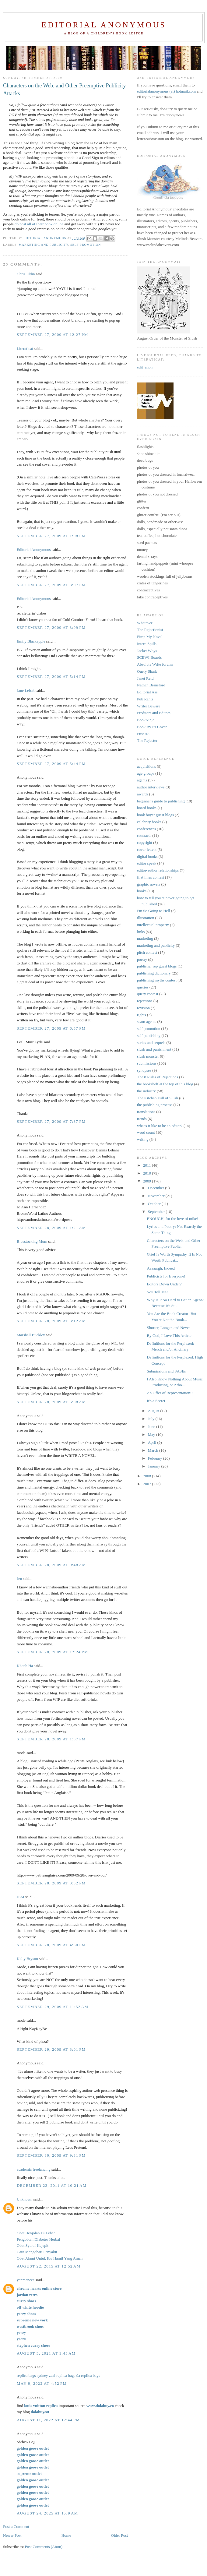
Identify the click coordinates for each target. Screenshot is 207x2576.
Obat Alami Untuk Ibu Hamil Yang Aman (49, 2258)
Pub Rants (145, 699)
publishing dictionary (154, 973)
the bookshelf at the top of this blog (165, 1084)
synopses (144, 1070)
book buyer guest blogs (155, 814)
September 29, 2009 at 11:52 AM (52, 2006)
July (152, 1418)
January (154, 1466)
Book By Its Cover (152, 726)
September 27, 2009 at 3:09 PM (51, 627)
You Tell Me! (157, 1292)
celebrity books (149, 821)
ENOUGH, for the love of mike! (172, 1218)
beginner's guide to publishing (161, 801)
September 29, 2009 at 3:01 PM (51, 2049)
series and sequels (151, 1042)
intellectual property (153, 924)
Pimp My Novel (150, 636)
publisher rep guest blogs (157, 966)
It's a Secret (156, 1400)
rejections (145, 1001)
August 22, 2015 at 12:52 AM (48, 2266)
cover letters (146, 849)
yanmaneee (25, 2280)
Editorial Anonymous (103, 24)
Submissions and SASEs (166, 1371)
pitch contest (147, 952)
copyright (144, 842)
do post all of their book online (39, 224)
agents (142, 780)
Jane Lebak (26, 690)
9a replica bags (88, 2375)
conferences (146, 828)
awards (142, 794)
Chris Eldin (26, 274)
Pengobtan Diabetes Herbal (38, 2239)
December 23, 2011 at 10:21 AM (52, 2185)
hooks (141, 891)
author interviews (151, 787)
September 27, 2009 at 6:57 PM (51, 1028)
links (141, 931)
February (155, 1458)
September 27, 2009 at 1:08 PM (51, 536)
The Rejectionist (150, 629)
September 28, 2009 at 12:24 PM (52, 1652)
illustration (145, 917)
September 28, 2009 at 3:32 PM (51, 1883)
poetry (142, 959)
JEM (20, 1896)
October (155, 1203)
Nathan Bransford (151, 685)
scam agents (146, 1021)
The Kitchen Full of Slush (157, 1098)
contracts (144, 835)
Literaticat (25, 348)
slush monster (148, 1056)
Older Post (119, 2535)
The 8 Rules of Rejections (157, 1077)
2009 (147, 1181)
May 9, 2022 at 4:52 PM (42, 2383)
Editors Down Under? (164, 1284)
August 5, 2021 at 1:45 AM (46, 2353)
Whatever (145, 623)
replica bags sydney (32, 2375)
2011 (147, 1165)
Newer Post (12, 2535)
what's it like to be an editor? (160, 1125)
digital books (147, 856)
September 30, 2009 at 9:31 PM (51, 2155)
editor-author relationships (158, 870)
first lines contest (150, 877)
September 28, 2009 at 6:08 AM (51, 1402)
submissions (146, 1063)
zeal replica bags (62, 2375)
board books (146, 807)
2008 (147, 1476)
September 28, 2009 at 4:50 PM (51, 1945)
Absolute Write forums (155, 664)
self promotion (85, 244)
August (154, 1410)
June (152, 1426)
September (157, 1211)
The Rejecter (147, 740)
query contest (147, 994)
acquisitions (146, 766)
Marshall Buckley (31, 1335)
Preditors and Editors (153, 712)
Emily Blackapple (31, 641)
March (153, 1450)
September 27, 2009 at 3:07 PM (51, 585)
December (156, 1188)
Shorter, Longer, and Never (168, 1327)
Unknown (24, 2199)
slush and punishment (154, 1049)
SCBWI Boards (149, 657)
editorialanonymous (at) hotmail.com (166, 91)
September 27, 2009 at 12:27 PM (52, 334)
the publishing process (154, 1104)
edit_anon (145, 367)
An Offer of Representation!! (170, 1392)
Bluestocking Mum (32, 1241)
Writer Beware (148, 706)
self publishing (148, 1035)
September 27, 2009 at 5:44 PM (51, 763)
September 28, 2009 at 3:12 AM (51, 1321)
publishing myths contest (157, 980)
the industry (146, 1091)
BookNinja (145, 719)
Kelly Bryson (27, 1958)
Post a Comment (16, 2526)
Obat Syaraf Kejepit (32, 2245)
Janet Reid (145, 678)
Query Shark (147, 671)
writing (143, 1139)
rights (141, 1015)
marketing (145, 938)
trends (142, 1118)
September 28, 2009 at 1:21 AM (51, 1227)
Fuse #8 (143, 733)
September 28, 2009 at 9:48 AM (51, 1565)
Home (66, 2535)
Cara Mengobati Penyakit (37, 2252)
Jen (19, 1578)
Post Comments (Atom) (44, 2546)
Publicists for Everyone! (166, 1276)
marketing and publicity (43, 244)
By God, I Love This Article (169, 1335)
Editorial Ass (147, 692)
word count (146, 1132)
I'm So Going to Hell (153, 910)
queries (143, 987)
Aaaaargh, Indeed (160, 1268)
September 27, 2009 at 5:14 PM (51, 676)
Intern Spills (146, 643)
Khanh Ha (25, 1665)
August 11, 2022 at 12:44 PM (48, 2420)
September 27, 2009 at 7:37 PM (51, 1121)
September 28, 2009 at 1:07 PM (51, 1739)
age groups (145, 773)
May (152, 1434)
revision (143, 1008)
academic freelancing (34, 2169)
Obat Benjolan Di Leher (36, 2233)
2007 (147, 1484)
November (157, 1195)
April (152, 1442)
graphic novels (148, 884)
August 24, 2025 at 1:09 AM (47, 2513)
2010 (147, 1173)
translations (146, 1111)
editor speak (146, 863)
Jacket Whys (147, 650)
